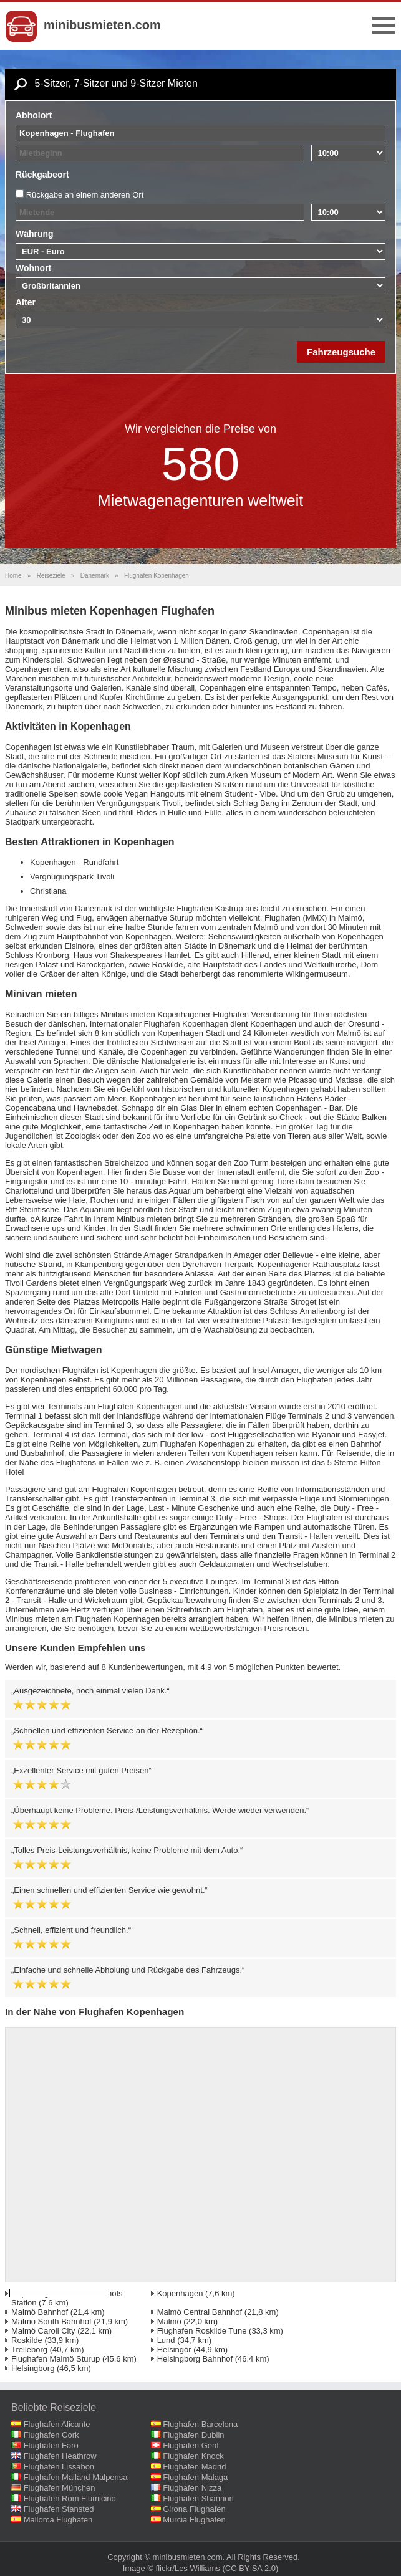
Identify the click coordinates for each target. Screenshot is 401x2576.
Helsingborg (32, 2368)
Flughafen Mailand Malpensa (76, 2477)
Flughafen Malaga (195, 2477)
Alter (26, 302)
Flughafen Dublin (193, 2435)
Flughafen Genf (191, 2445)
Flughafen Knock (193, 2456)
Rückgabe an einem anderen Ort (85, 194)
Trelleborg (29, 2349)
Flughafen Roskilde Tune (202, 2330)
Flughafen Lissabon (59, 2466)
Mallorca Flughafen (58, 2519)
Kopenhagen (180, 2293)
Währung (35, 234)
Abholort (34, 115)
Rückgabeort (42, 175)
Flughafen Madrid (194, 2466)
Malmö (169, 2321)
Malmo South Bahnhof (51, 2321)
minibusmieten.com (102, 25)
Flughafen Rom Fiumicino (70, 2498)
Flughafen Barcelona (200, 2424)
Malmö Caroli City (43, 2330)
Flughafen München (59, 2487)
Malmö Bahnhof (39, 2312)
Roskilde (26, 2340)
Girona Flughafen (194, 2509)
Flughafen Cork (51, 2435)
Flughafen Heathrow (60, 2456)
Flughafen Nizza (192, 2487)
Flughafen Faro (51, 2445)
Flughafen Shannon (198, 2498)
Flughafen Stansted (59, 2509)
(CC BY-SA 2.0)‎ (251, 2568)
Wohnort (33, 268)
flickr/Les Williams (188, 2568)
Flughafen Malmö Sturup (55, 2358)
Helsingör (174, 2349)
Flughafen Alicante (57, 2424)
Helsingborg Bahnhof (195, 2358)
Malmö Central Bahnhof (200, 2312)
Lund (166, 2340)
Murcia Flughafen (194, 2519)
